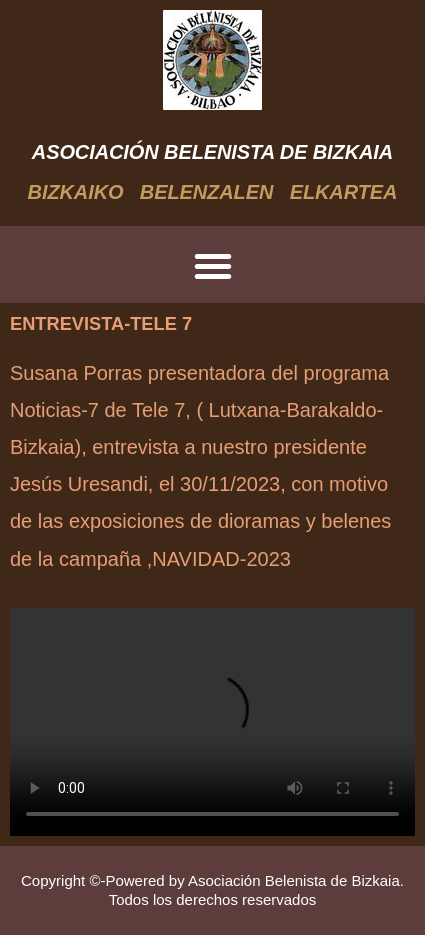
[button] (213, 266)
